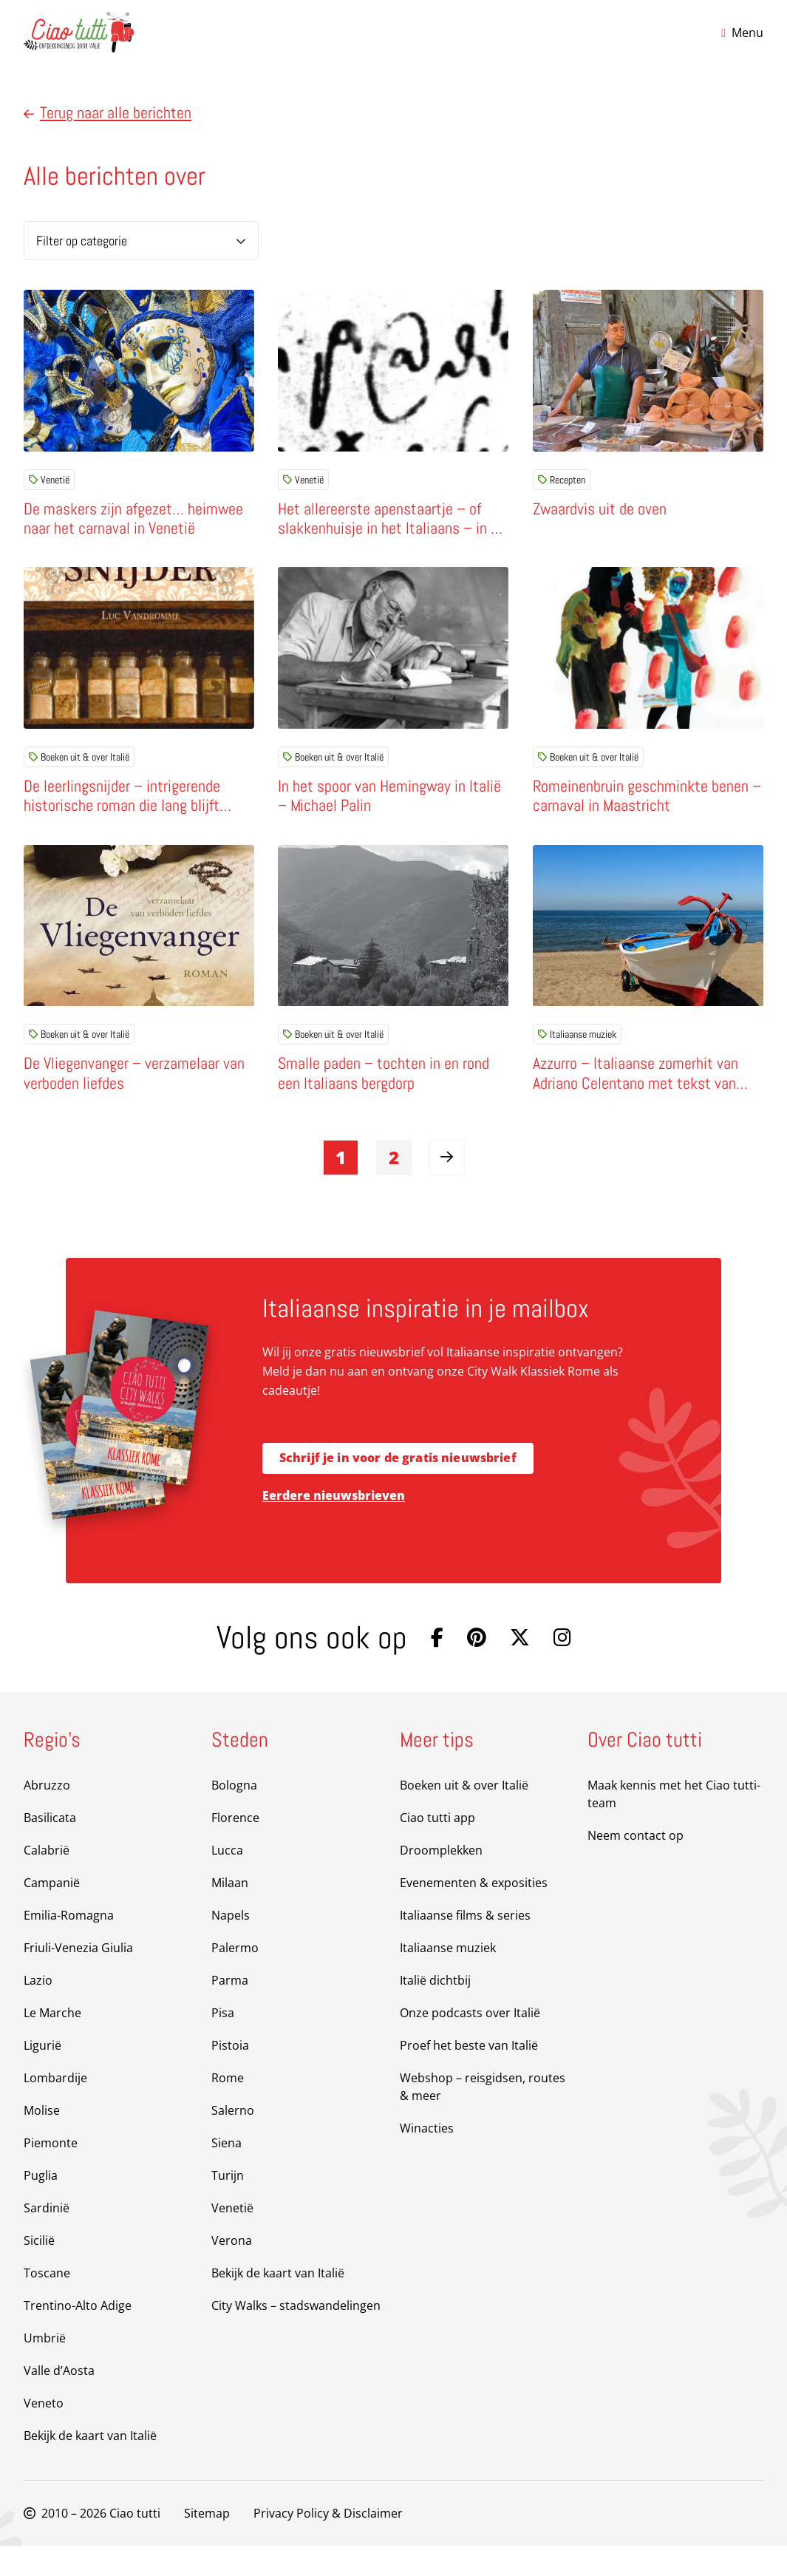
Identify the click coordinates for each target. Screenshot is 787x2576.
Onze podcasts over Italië (470, 2043)
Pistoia (230, 2075)
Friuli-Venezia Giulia (78, 1978)
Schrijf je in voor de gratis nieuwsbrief (398, 1489)
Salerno (232, 2140)
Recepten (561, 479)
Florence (235, 1848)
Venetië (49, 479)
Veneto (44, 2433)
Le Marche (52, 2043)
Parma (229, 2010)
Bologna (234, 1815)
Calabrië (46, 1880)
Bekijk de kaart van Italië (90, 2466)
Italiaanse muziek (577, 1054)
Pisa (222, 2043)
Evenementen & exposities (474, 1913)
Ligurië (42, 2075)
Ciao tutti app (437, 1848)
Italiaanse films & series (465, 1945)
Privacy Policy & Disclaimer (328, 2543)
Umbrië (45, 2368)
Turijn (227, 2206)
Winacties (427, 2158)
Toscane (47, 2303)
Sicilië (39, 2271)
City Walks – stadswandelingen (296, 2336)
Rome (227, 2108)
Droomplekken (441, 1880)
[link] (447, 1188)
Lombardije (55, 2108)
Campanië (52, 1913)
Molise (42, 2140)
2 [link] (394, 1187)
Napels (230, 1945)
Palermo (235, 1978)
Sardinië (46, 2238)
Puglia (41, 2206)
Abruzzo (47, 1815)
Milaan (229, 1913)
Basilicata (50, 1848)
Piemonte (51, 2173)
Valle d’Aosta (59, 2401)
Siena (226, 2173)
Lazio (38, 2010)
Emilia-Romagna (69, 1945)
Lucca (227, 1880)
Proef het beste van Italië (469, 2075)
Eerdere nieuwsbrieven (333, 1526)
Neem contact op (635, 1866)
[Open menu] (742, 32)
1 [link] (340, 1187)
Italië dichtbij (435, 2010)
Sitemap (207, 2543)
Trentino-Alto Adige (78, 2336)
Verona (231, 2271)
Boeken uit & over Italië (79, 767)
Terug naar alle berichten (107, 112)
